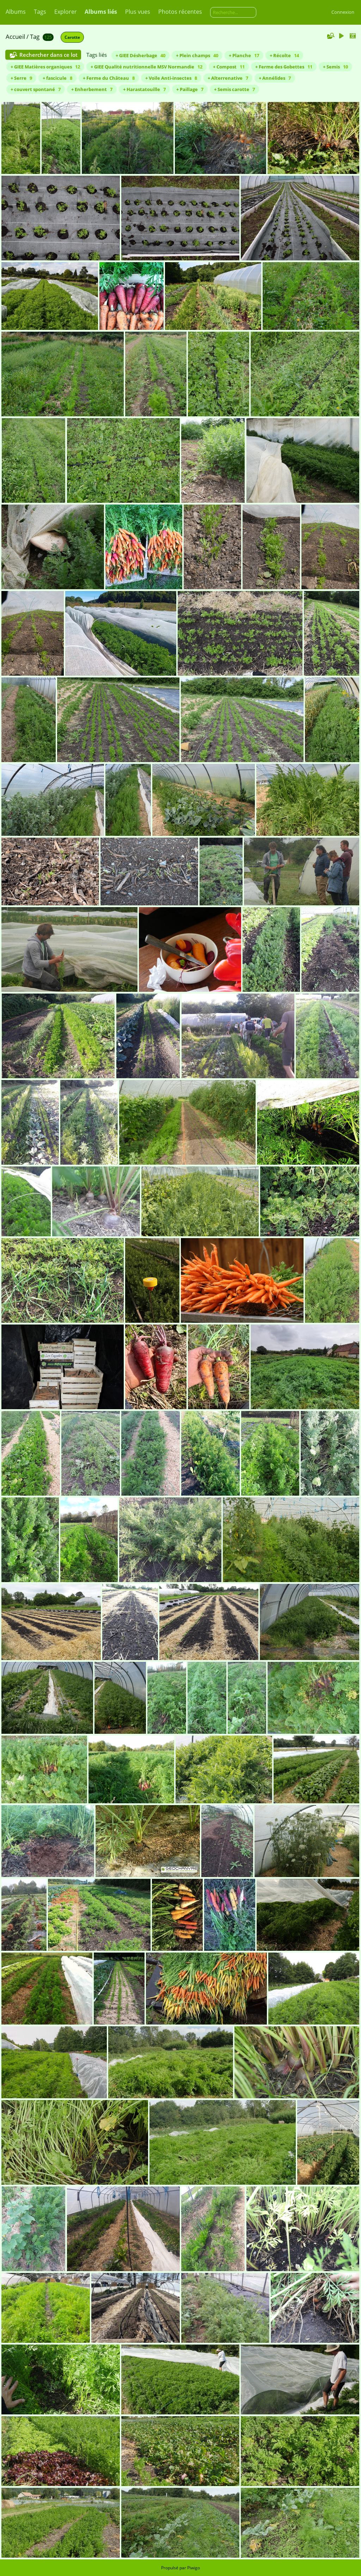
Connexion (342, 12)
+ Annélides (275, 78)
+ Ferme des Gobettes (283, 67)
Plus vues (137, 12)
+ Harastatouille (144, 89)
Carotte (72, 37)
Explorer (65, 12)
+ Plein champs (197, 55)
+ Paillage (189, 89)
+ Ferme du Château (109, 78)
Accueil (15, 36)
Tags (40, 12)
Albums (16, 12)
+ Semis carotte (234, 89)
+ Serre (21, 78)
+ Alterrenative (228, 78)
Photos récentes (180, 12)
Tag (34, 36)
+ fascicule (57, 78)
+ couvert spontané (36, 89)
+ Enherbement (91, 89)
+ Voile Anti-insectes (171, 78)
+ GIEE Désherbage (140, 55)
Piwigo (193, 2568)
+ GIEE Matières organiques (45, 67)
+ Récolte (284, 55)
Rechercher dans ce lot (48, 54)
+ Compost (229, 67)
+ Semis (335, 67)
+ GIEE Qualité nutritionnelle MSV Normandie (146, 67)
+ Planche (244, 55)
